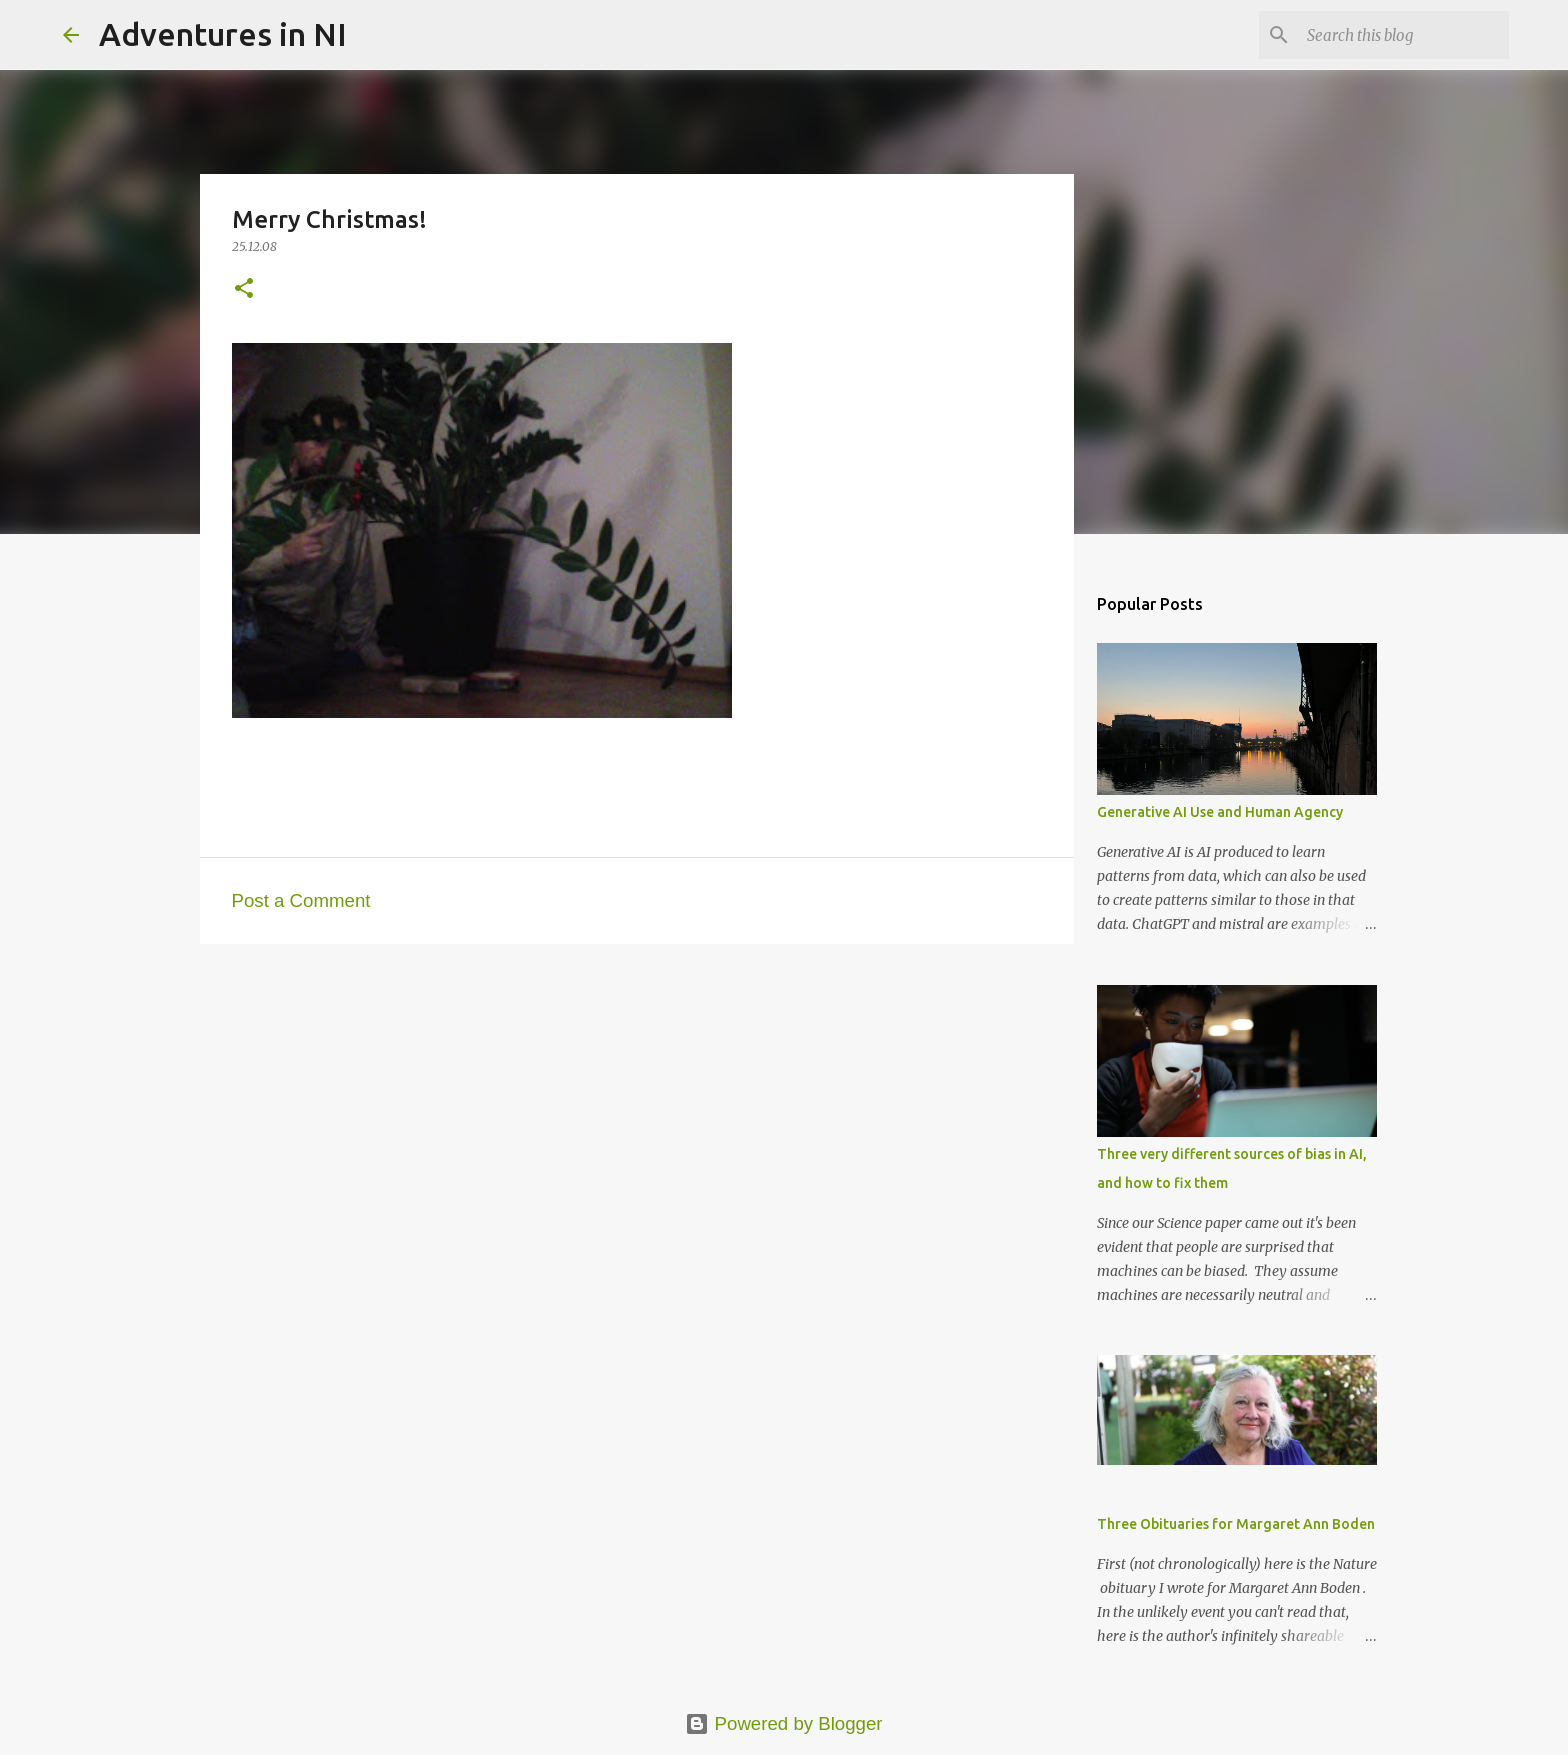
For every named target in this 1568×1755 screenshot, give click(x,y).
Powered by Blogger (783, 1723)
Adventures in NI (223, 34)
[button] (244, 289)
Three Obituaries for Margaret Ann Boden (1236, 1524)
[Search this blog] (1404, 35)
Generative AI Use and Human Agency (1220, 812)
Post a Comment (301, 900)
